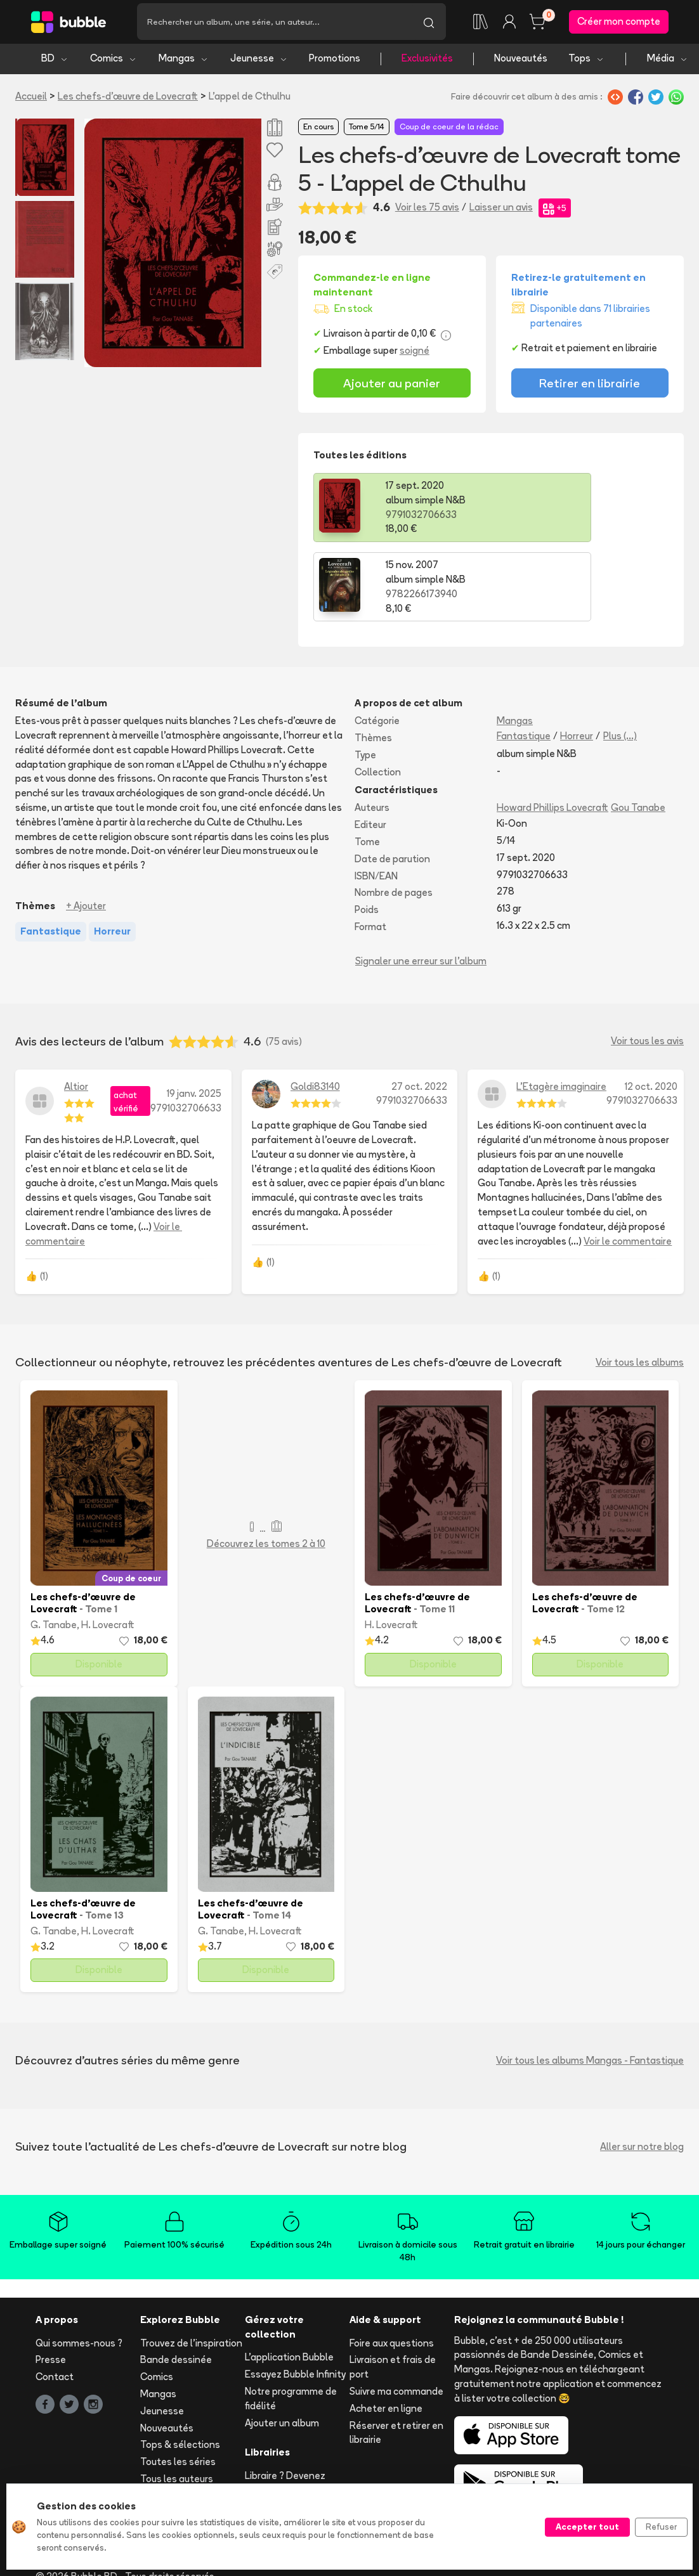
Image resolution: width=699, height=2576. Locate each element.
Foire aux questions (392, 2267)
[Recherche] (274, 23)
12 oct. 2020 (651, 1010)
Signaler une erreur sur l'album (421, 885)
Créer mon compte (618, 23)
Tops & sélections (180, 2369)
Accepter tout (587, 2526)
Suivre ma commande (396, 2315)
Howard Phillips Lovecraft (552, 732)
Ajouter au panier (391, 386)
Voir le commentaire (628, 1165)
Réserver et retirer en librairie (396, 2356)
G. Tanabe (53, 1549)
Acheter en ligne (386, 2332)
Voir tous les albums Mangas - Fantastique (590, 1984)
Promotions (334, 62)
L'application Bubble (289, 2281)
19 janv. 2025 (194, 1017)
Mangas (184, 62)
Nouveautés (520, 62)
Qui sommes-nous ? (79, 2267)
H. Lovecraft (107, 1549)
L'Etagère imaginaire (561, 1010)
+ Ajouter (86, 830)
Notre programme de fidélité (291, 2322)
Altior (76, 1010)
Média (667, 62)
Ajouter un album (282, 2347)
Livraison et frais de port (393, 2291)
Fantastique (524, 660)
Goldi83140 (315, 1010)
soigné (414, 354)
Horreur (576, 660)
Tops (586, 62)
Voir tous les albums (640, 1286)
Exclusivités (427, 62)
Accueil (31, 99)
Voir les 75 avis (427, 211)
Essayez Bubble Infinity (295, 2299)
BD (55, 62)
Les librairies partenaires (272, 2438)
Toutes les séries (178, 2386)
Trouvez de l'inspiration (191, 2267)
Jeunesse (259, 62)
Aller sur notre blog (642, 2070)
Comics (113, 62)
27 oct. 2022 (419, 1010)
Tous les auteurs (176, 2403)
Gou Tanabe (638, 732)
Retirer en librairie (589, 386)
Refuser (661, 2526)
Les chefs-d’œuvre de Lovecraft (128, 99)
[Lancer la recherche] (429, 23)
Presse (51, 2284)
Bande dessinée (176, 2284)
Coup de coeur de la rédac (449, 130)
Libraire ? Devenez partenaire (285, 2407)
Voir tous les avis (647, 965)
